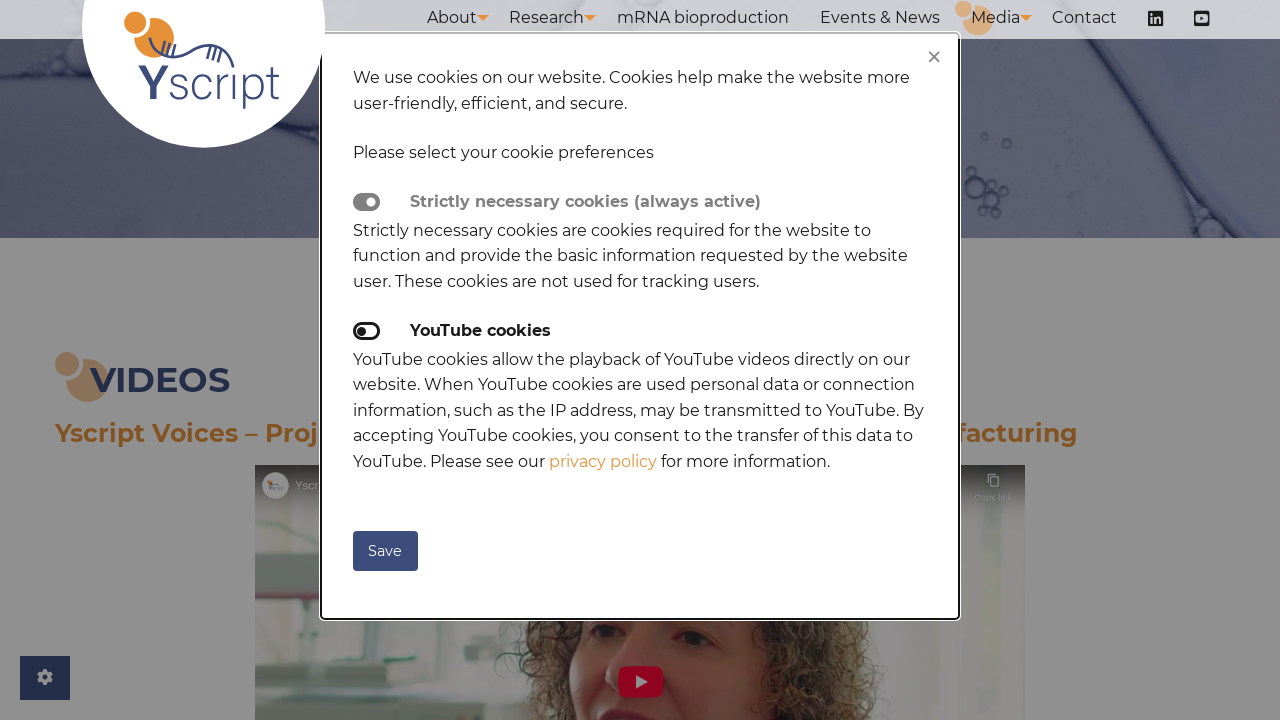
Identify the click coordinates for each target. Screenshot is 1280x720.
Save (385, 551)
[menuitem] (1166, 39)
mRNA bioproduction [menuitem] (731, 37)
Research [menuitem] (571, 37)
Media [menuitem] (1009, 37)
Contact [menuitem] (1102, 37)
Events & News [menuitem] (901, 37)
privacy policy (603, 461)
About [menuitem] (473, 37)
